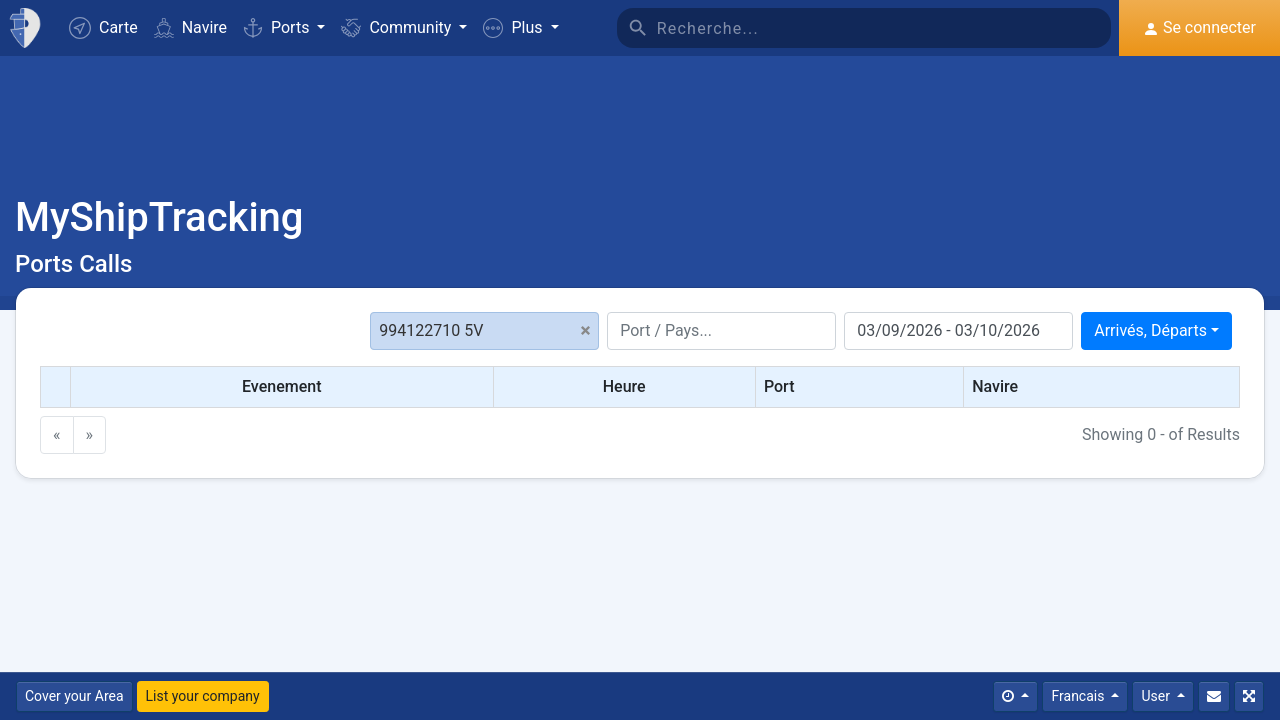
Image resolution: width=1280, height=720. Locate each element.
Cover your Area (74, 696)
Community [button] (398, 27)
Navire (190, 27)
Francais (1079, 696)
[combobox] (1156, 331)
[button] (520, 28)
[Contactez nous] (1214, 696)
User (1157, 696)
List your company (203, 696)
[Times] (1015, 696)
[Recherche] (884, 28)
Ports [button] (278, 27)
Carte (103, 28)
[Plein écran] (1249, 696)
